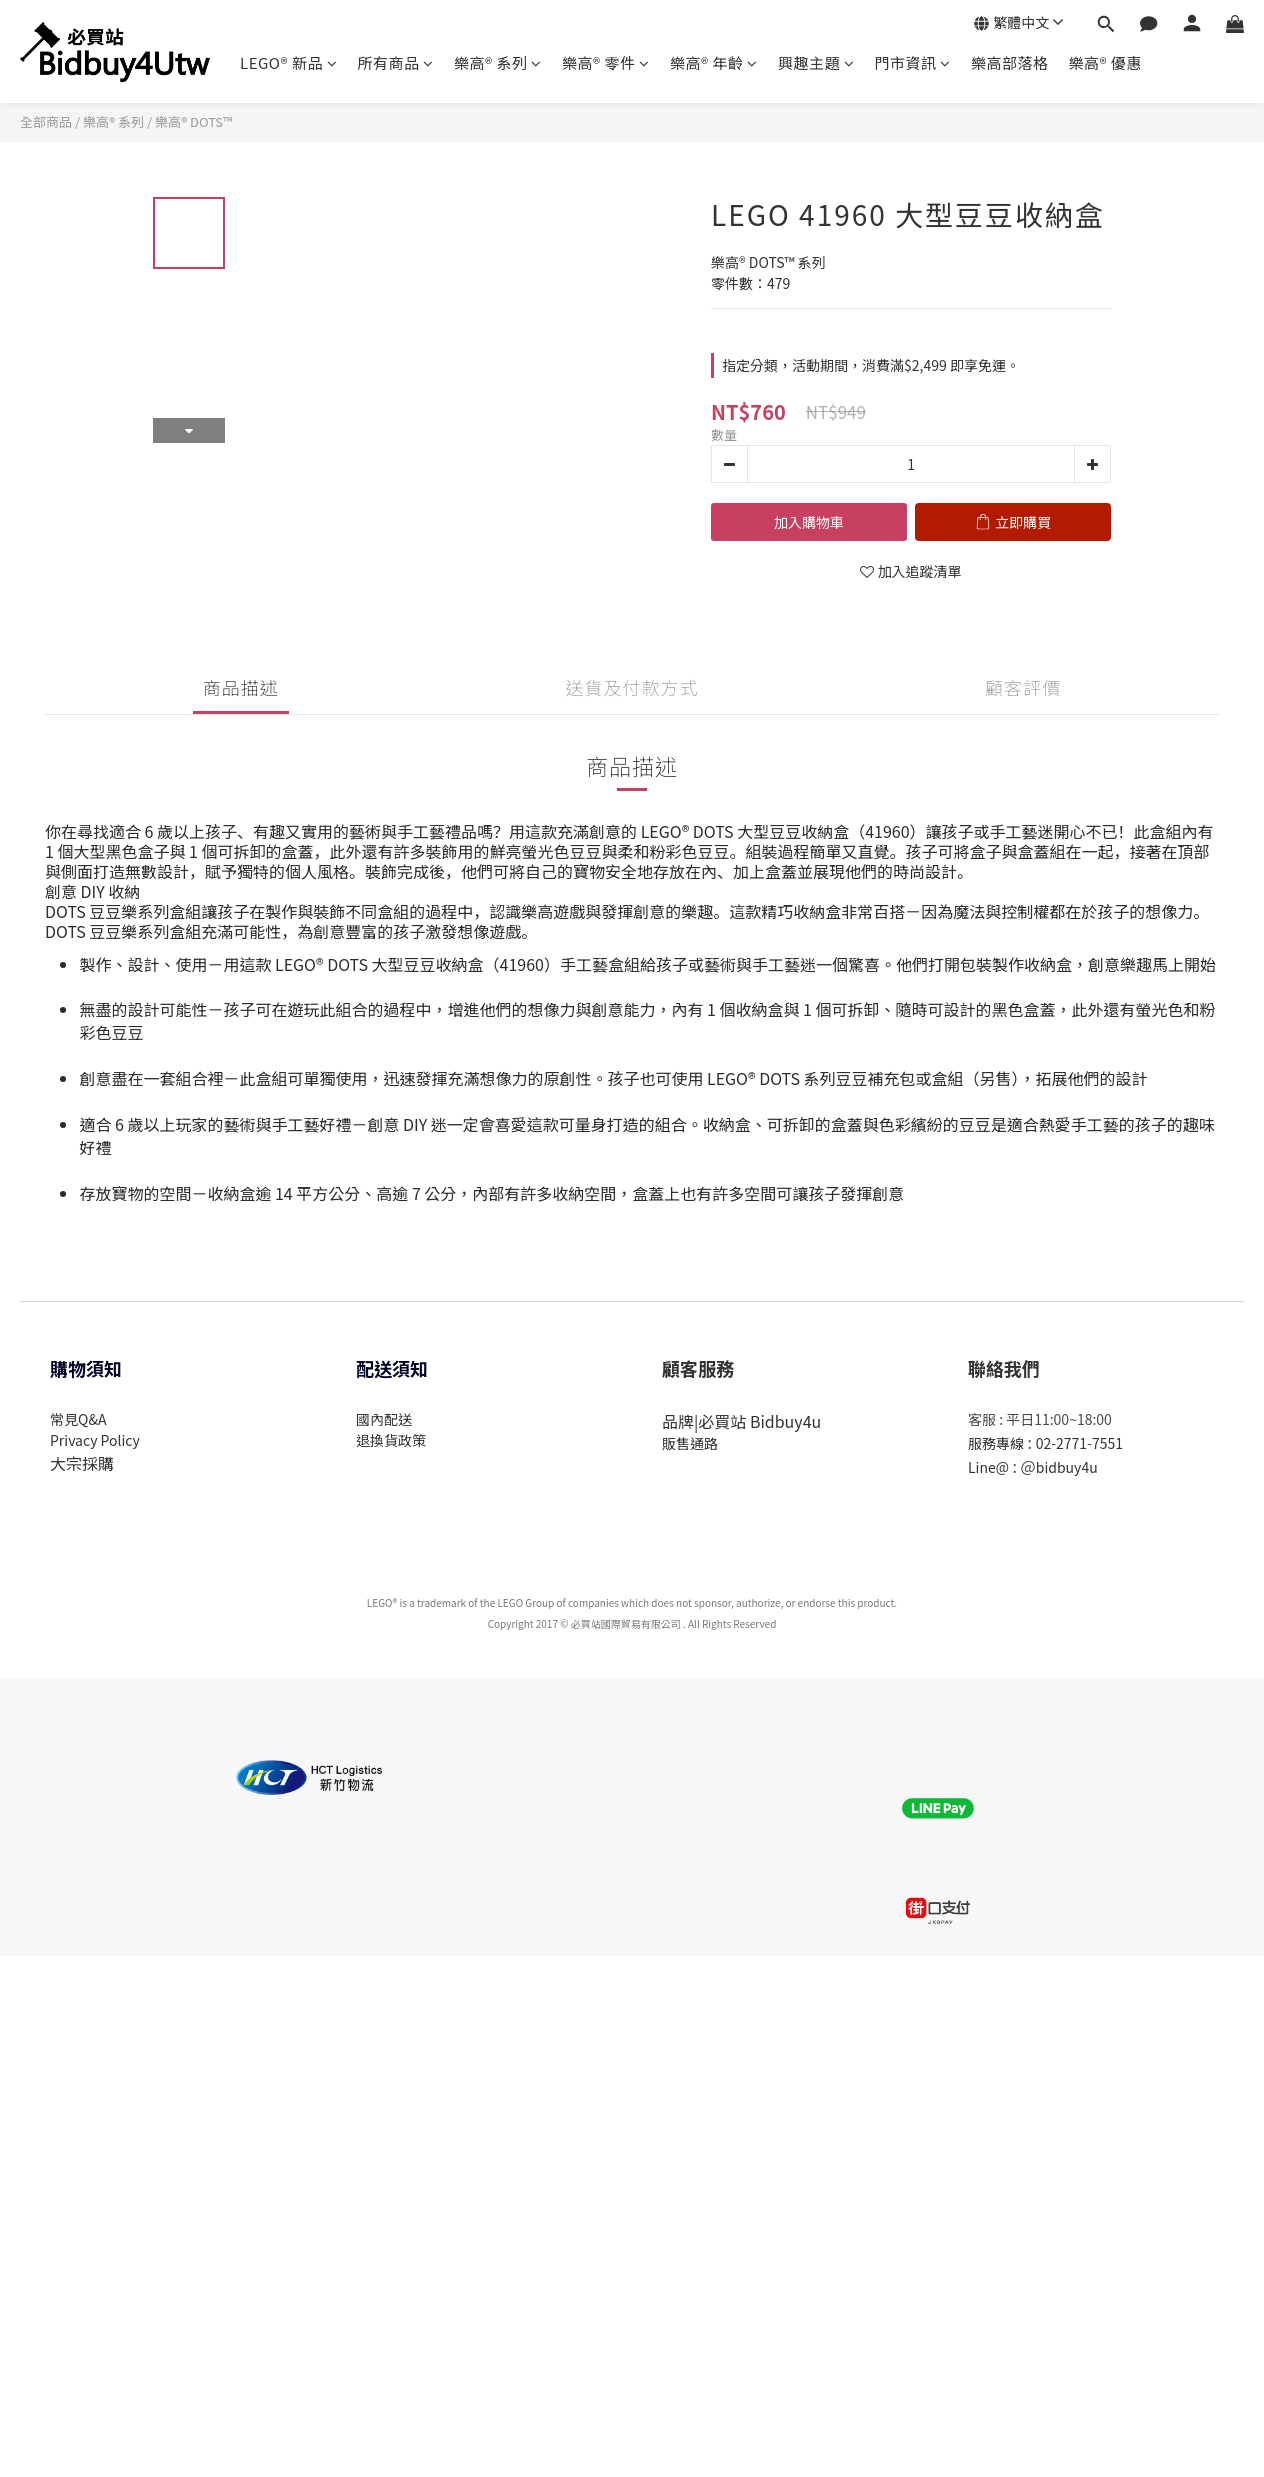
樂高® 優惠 (1104, 62)
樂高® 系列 (498, 62)
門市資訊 (912, 62)
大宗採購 (82, 1463)
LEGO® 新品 (288, 62)
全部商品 (46, 121)
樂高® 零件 (606, 62)
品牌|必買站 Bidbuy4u (741, 1421)
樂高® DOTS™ (193, 121)
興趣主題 (816, 62)
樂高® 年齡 (714, 62)
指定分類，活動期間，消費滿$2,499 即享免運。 (871, 365)
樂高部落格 (1010, 62)
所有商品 (395, 62)
